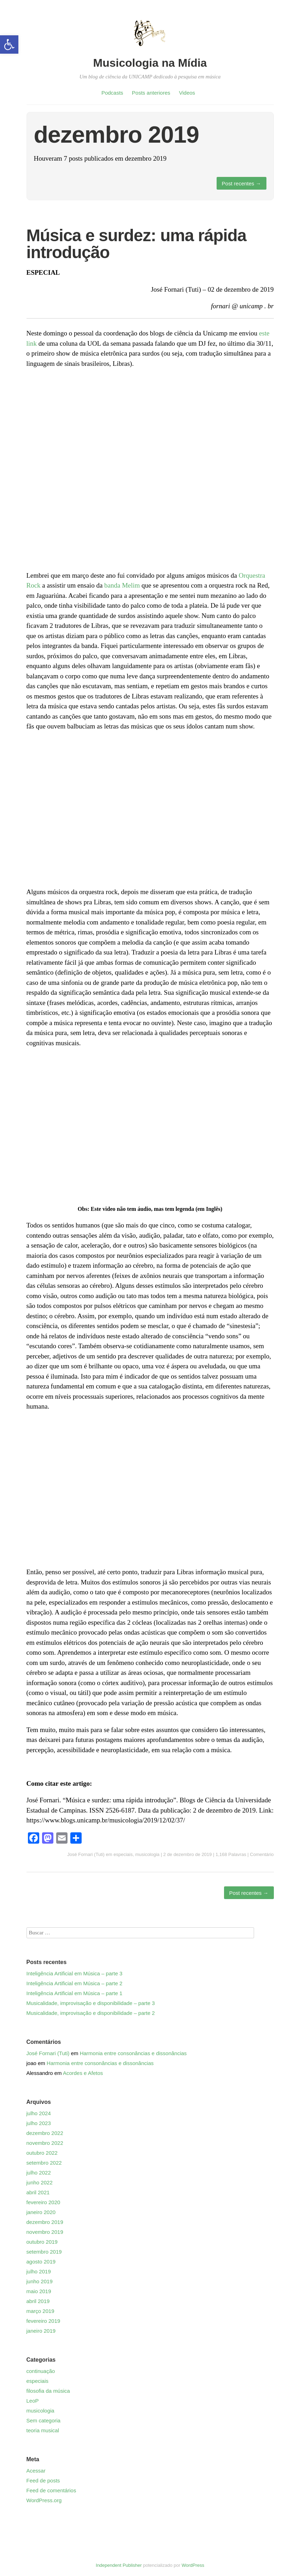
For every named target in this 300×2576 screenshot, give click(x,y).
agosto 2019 (41, 2262)
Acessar (36, 2471)
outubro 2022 (42, 2153)
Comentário (261, 1854)
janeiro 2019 (41, 2331)
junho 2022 (40, 2182)
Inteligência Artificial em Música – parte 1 (75, 1993)
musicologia (147, 1854)
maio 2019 (39, 2291)
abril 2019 (38, 2301)
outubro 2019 (42, 2242)
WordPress (193, 2565)
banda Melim (122, 585)
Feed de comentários (51, 2490)
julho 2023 (39, 2123)
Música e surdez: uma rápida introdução (136, 244)
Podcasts (112, 93)
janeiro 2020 (41, 2212)
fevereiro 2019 (43, 2321)
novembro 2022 (45, 2143)
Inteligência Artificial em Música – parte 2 (75, 1983)
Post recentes (241, 183)
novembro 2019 (45, 2232)
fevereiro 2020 (43, 2202)
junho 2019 (40, 2281)
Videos (187, 93)
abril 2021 (38, 2192)
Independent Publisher (119, 2565)
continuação (41, 2371)
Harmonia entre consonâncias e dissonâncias (133, 2053)
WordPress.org (44, 2500)
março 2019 (40, 2311)
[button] (9, 44)
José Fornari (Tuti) (86, 1854)
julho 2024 (39, 2113)
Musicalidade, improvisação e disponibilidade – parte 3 (91, 2003)
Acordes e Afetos (83, 2073)
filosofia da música (48, 2391)
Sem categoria (44, 2420)
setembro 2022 (44, 2163)
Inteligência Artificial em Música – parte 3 (75, 1973)
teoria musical (43, 2430)
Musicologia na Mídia (150, 62)
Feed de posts (43, 2480)
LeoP (33, 2401)
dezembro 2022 (45, 2133)
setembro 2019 (44, 2252)
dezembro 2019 (45, 2222)
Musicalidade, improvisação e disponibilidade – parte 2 (91, 2013)
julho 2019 (39, 2271)
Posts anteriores (151, 93)
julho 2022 (39, 2173)
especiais (123, 1854)
